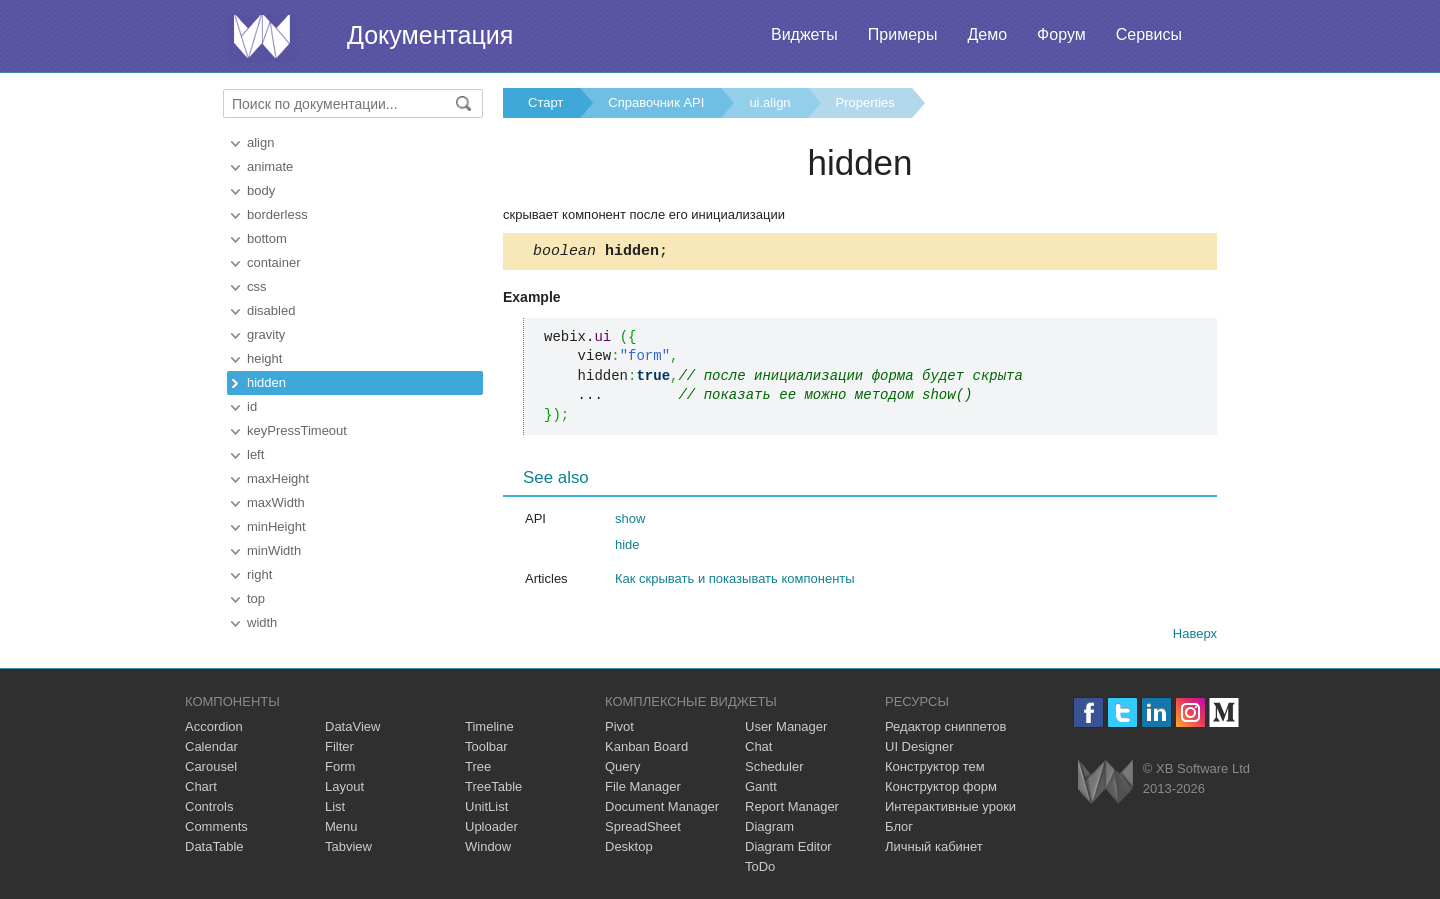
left (255, 454)
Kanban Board (646, 746)
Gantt (761, 786)
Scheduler (774, 766)
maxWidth (276, 502)
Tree (478, 766)
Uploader (491, 826)
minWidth (274, 550)
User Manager (786, 726)
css (257, 286)
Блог (899, 826)
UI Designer (919, 746)
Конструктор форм (941, 786)
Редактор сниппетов (945, 726)
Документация (430, 35)
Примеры (903, 34)
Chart (201, 786)
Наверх (1195, 636)
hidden (266, 382)
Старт (545, 102)
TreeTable (493, 786)
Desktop (629, 846)
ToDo (760, 866)
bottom (267, 238)
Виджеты (804, 34)
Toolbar (486, 746)
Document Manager (662, 806)
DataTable (214, 846)
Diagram (769, 826)
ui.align (769, 102)
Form (340, 766)
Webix (1105, 781)
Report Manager (792, 806)
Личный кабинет (934, 846)
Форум (1061, 34)
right (259, 574)
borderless (277, 214)
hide (627, 547)
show (630, 521)
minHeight (276, 526)
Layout (344, 786)
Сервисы (1149, 34)
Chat (758, 746)
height (264, 358)
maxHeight (278, 478)
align (260, 142)
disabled (271, 310)
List (335, 806)
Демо (987, 34)
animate (270, 166)
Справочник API (656, 102)
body (261, 190)
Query (622, 766)
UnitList (486, 806)
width (262, 622)
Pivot (619, 726)
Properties (865, 102)
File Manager (643, 786)
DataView (352, 726)
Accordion (214, 726)
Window (488, 846)
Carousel (211, 766)
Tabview (348, 846)
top (256, 598)
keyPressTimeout (297, 430)
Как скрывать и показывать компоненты (735, 581)
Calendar (211, 746)
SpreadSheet (643, 826)
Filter (339, 746)
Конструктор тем (935, 766)
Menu (341, 826)
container (273, 262)
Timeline (489, 726)
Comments (216, 826)
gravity (266, 334)
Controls (209, 806)
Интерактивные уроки (950, 806)
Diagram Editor (788, 846)
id (252, 406)
